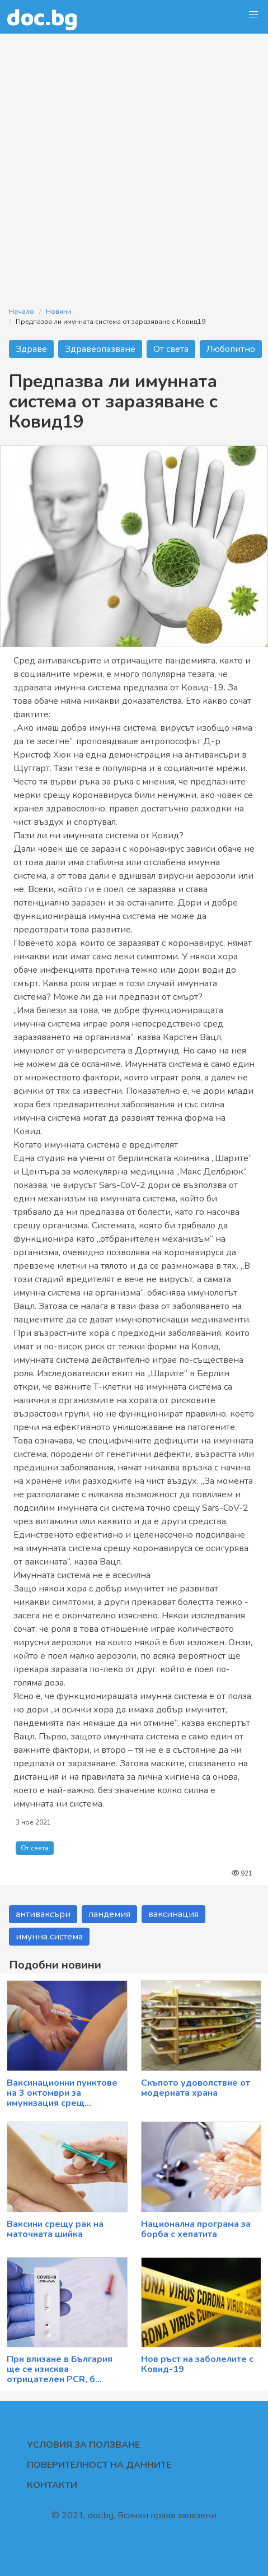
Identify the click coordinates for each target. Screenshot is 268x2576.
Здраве (31, 349)
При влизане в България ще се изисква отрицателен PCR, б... (59, 2369)
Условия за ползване (83, 2445)
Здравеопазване (100, 349)
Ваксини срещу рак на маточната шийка (55, 2229)
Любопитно (230, 349)
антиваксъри (43, 1914)
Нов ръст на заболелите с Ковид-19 (197, 2364)
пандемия (109, 1914)
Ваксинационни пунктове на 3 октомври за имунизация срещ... (62, 2093)
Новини (58, 311)
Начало (21, 311)
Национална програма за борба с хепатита (196, 2229)
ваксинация (173, 1914)
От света (171, 349)
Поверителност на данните (99, 2465)
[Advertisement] (134, 163)
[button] (253, 14)
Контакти (52, 2485)
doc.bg (42, 16)
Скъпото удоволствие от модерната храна (195, 2088)
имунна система (49, 1936)
